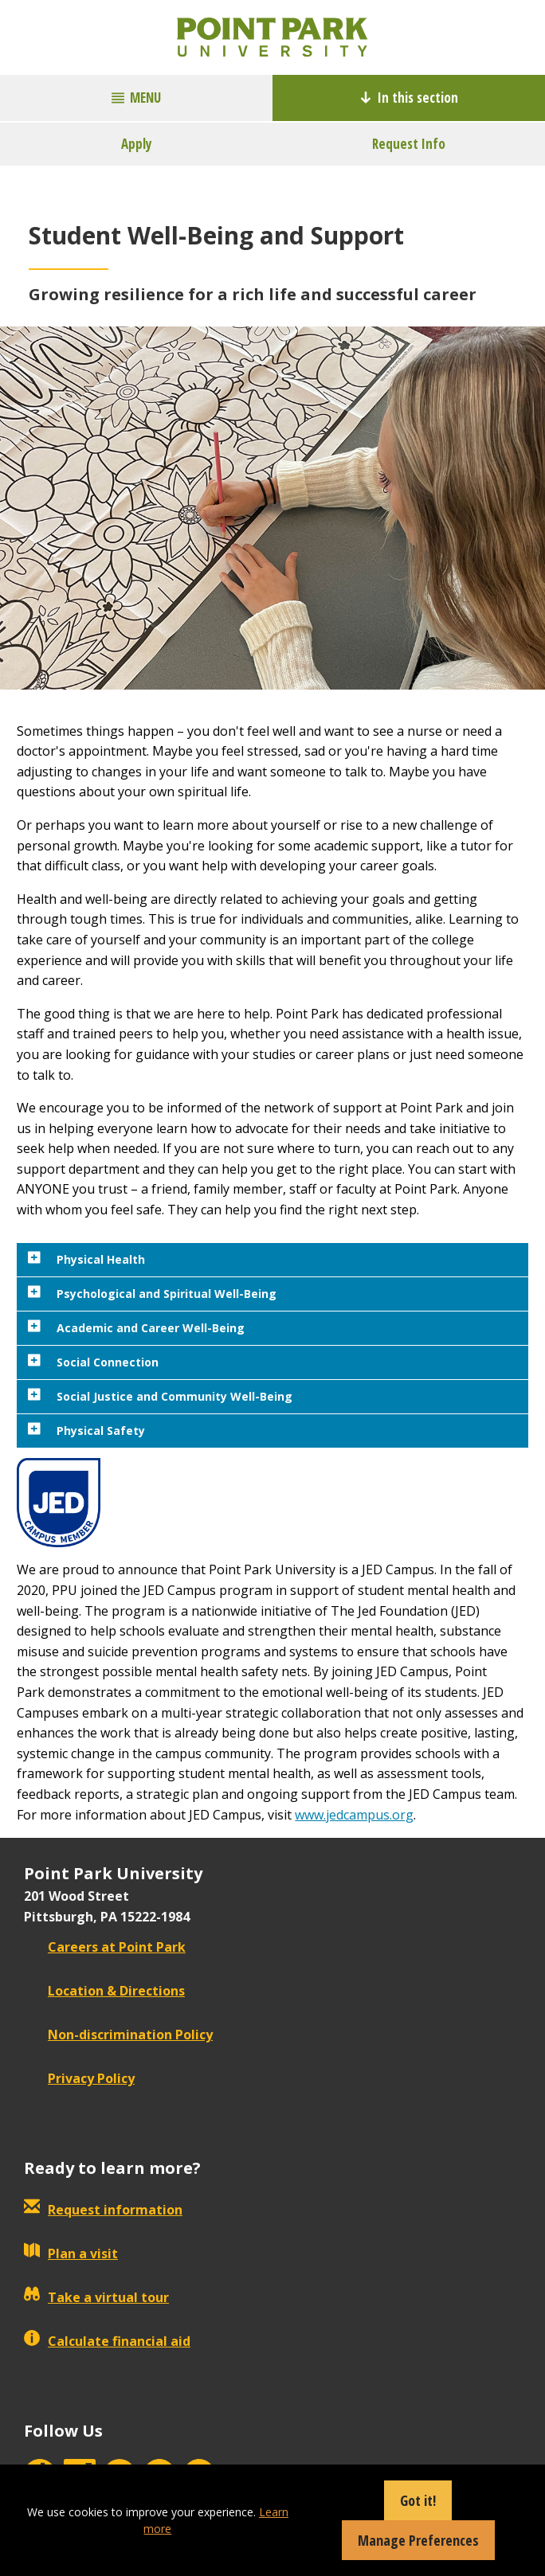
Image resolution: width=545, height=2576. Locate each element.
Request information (103, 2209)
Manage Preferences (418, 2540)
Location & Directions (104, 1990)
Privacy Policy (79, 2078)
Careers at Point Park (105, 1947)
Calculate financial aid (107, 2341)
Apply (136, 144)
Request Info (408, 144)
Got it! (418, 2500)
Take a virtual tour (96, 2297)
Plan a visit (71, 2253)
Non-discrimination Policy (118, 2034)
